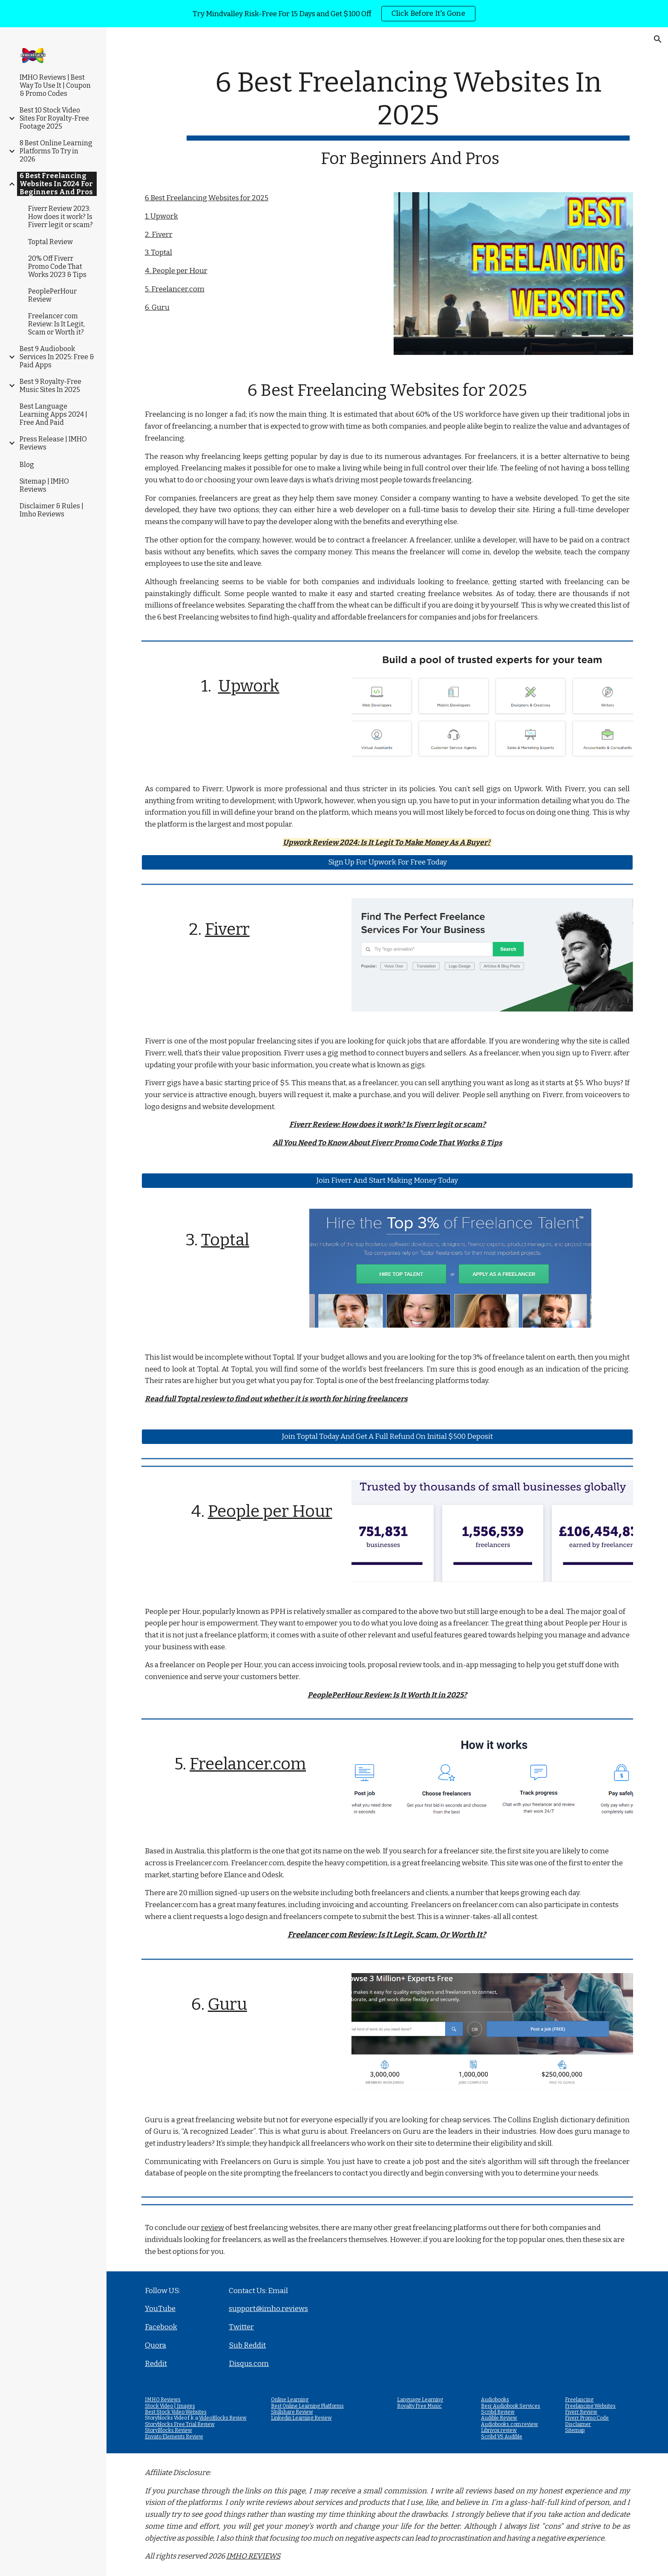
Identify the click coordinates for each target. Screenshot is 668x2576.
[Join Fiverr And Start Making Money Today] (387, 1180)
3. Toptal (158, 252)
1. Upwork (161, 216)
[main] (408, 117)
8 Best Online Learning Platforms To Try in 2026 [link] (56, 151)
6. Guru (157, 307)
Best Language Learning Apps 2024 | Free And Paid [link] (53, 414)
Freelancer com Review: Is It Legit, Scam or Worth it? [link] (56, 324)
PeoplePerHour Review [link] (52, 295)
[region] (334, 13)
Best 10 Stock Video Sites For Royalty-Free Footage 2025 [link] (54, 118)
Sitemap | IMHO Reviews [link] (44, 485)
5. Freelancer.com (174, 289)
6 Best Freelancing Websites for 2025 (206, 197)
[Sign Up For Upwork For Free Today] (387, 862)
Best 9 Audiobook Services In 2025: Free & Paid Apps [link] (57, 357)
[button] (658, 39)
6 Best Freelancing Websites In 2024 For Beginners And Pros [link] (56, 184)
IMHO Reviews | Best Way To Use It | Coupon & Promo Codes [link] (55, 85)
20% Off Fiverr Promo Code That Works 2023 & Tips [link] (57, 266)
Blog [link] (27, 465)
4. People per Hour (176, 270)
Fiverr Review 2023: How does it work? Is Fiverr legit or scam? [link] (60, 217)
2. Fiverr (159, 234)
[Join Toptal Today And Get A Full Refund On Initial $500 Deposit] (387, 1437)
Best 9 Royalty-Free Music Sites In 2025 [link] (50, 385)
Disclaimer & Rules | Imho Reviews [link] (52, 510)
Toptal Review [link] (50, 242)
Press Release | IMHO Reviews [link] (53, 443)
